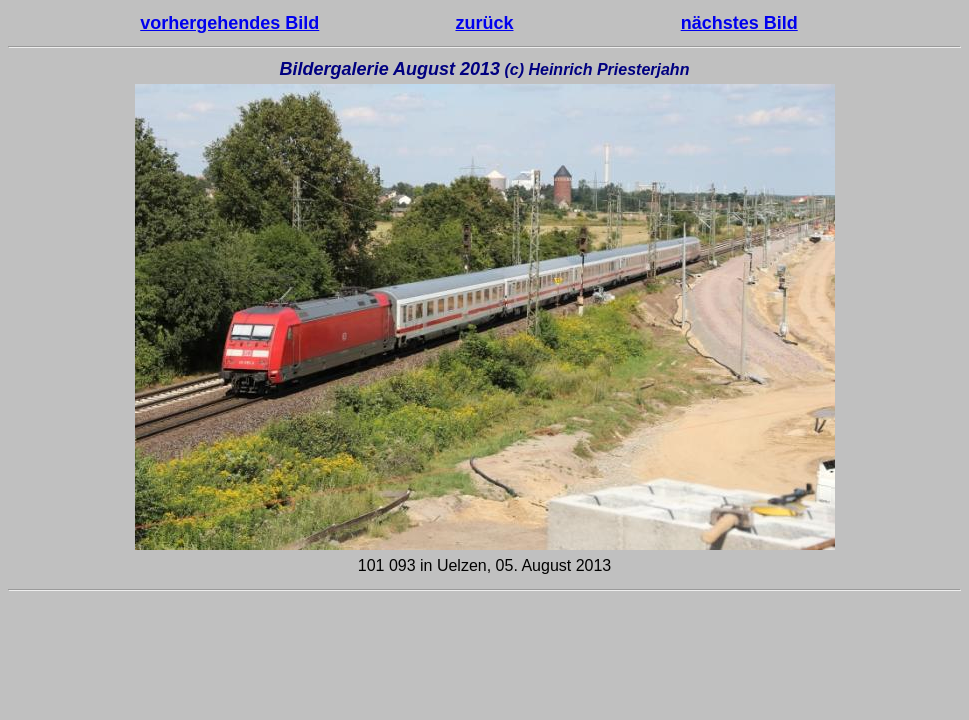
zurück (484, 23)
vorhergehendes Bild (229, 23)
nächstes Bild (739, 23)
